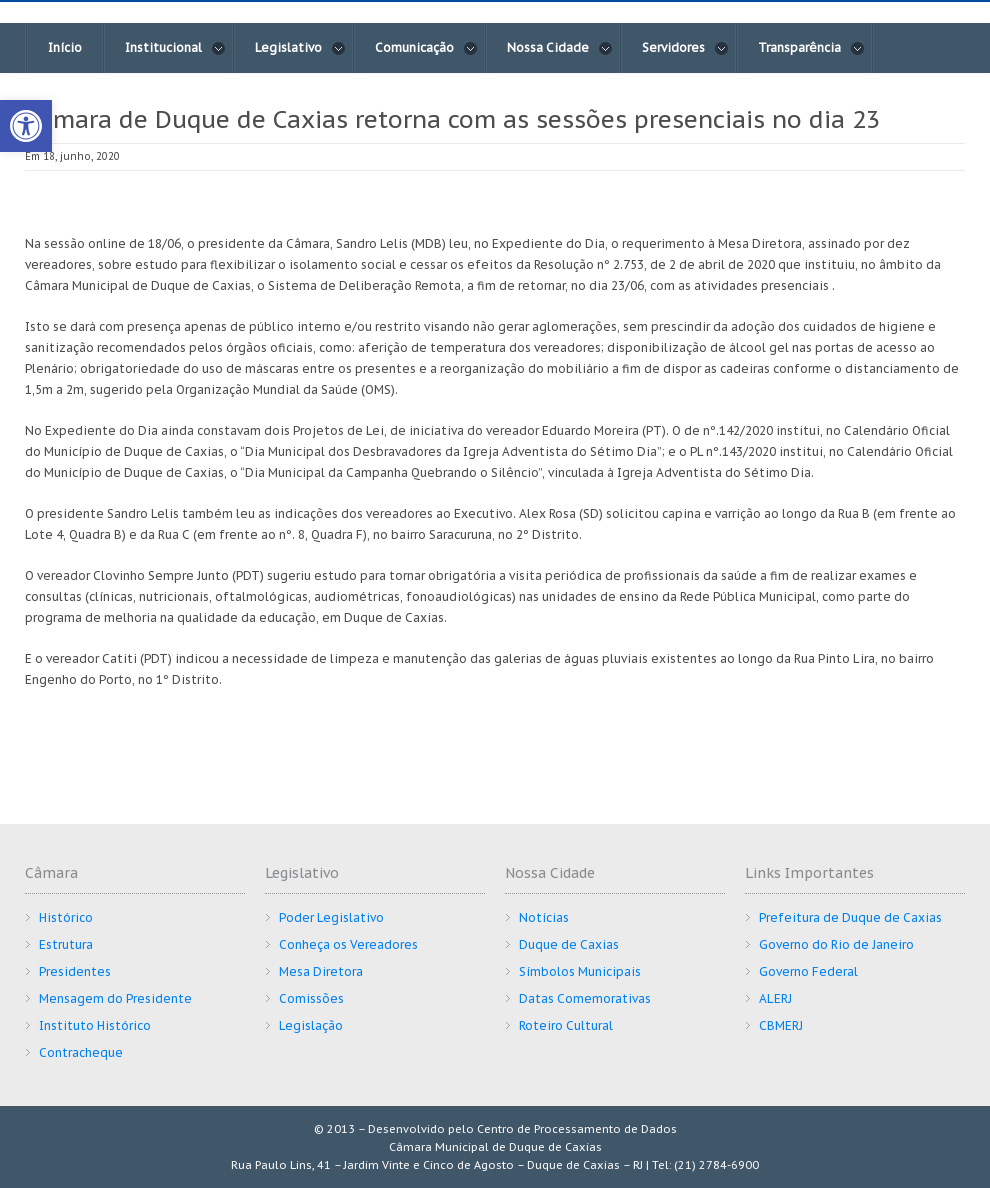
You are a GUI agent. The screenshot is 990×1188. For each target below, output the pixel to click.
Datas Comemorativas (585, 998)
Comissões (311, 998)
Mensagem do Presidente (115, 998)
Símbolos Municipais (580, 971)
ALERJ (775, 998)
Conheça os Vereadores (348, 944)
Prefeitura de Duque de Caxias (850, 917)
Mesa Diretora (321, 971)
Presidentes (75, 971)
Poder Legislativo (331, 917)
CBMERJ (781, 1025)
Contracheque (81, 1052)
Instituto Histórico (95, 1025)
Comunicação (426, 48)
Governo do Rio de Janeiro (836, 944)
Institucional (175, 48)
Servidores (685, 48)
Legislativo (300, 48)
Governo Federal (808, 971)
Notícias (544, 917)
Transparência (811, 48)
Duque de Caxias (569, 944)
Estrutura (66, 944)
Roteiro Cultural (566, 1025)
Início (65, 47)
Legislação (311, 1025)
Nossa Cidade (560, 48)
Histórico (66, 917)
